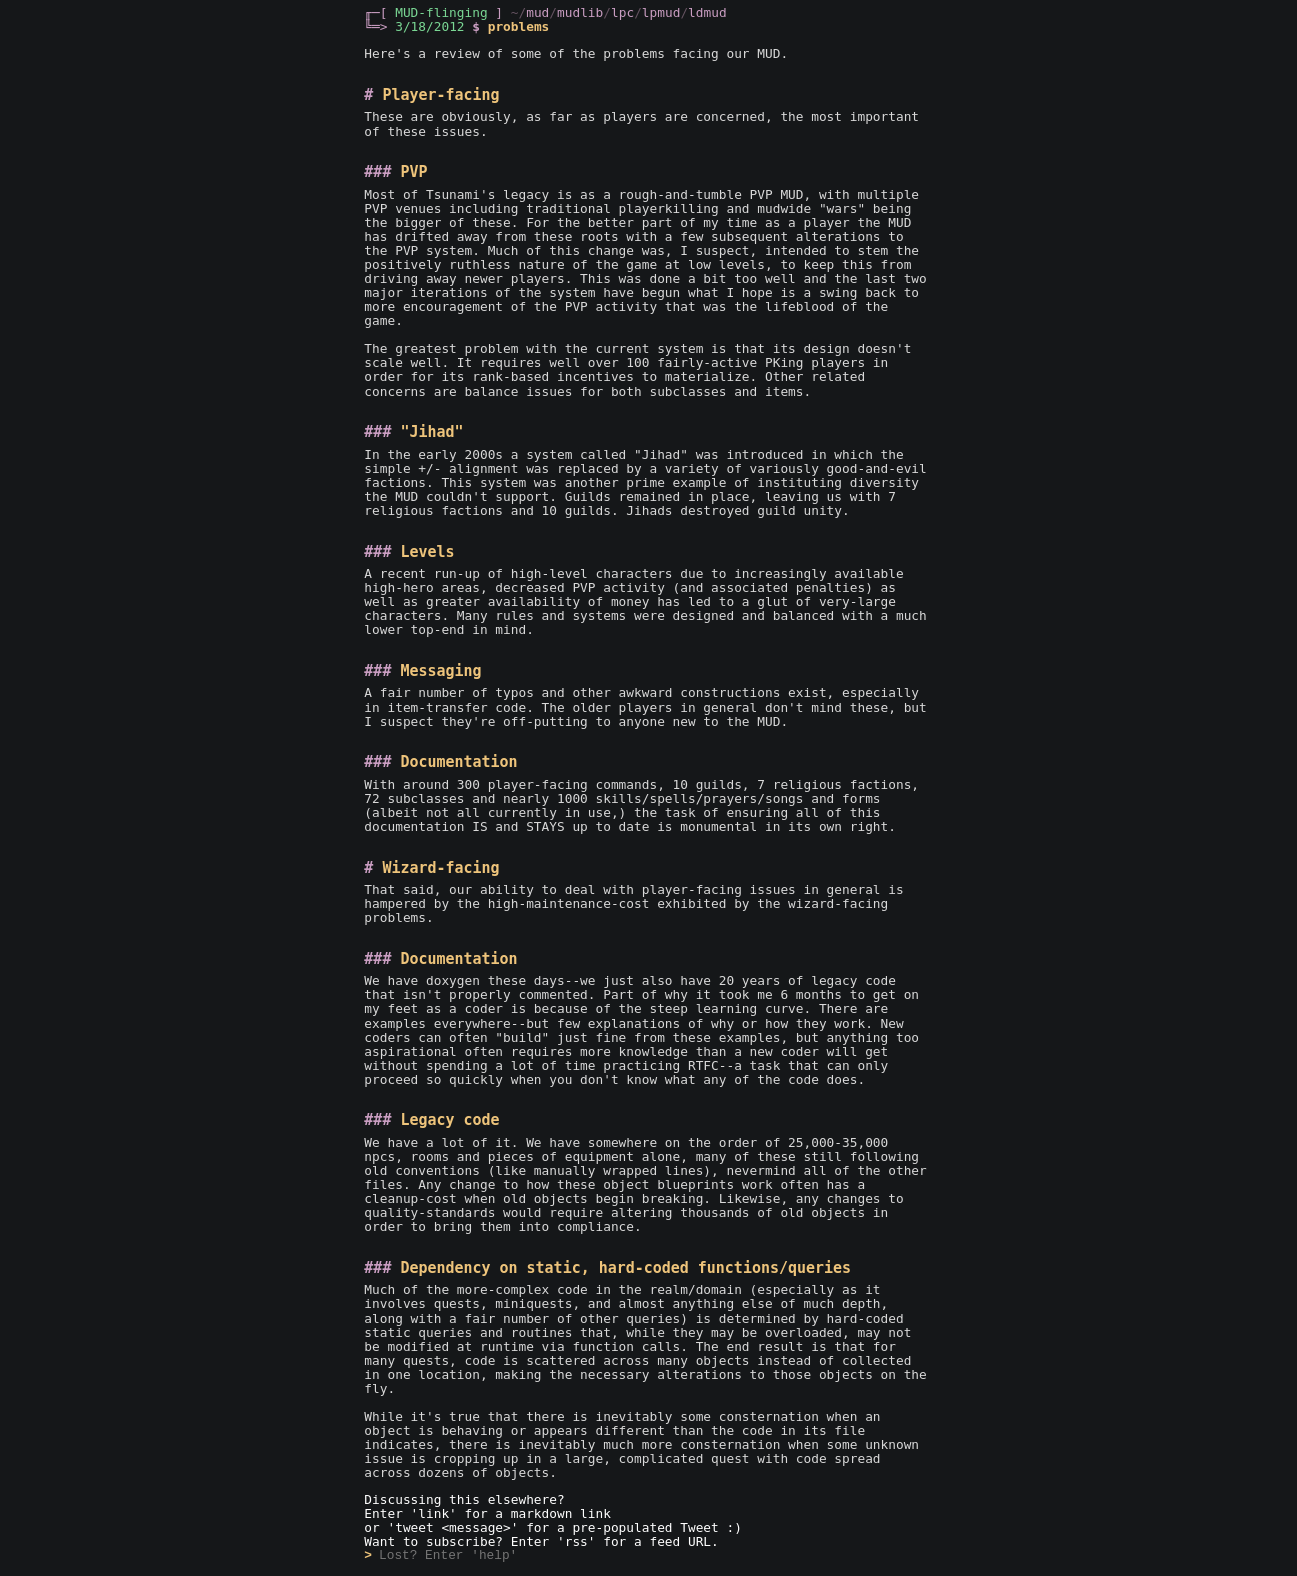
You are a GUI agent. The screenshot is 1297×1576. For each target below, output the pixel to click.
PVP (413, 172)
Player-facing (440, 95)
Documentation (458, 762)
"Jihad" (431, 432)
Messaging (440, 671)
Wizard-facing (440, 868)
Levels (427, 552)
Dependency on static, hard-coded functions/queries (625, 1268)
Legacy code (449, 1120)
